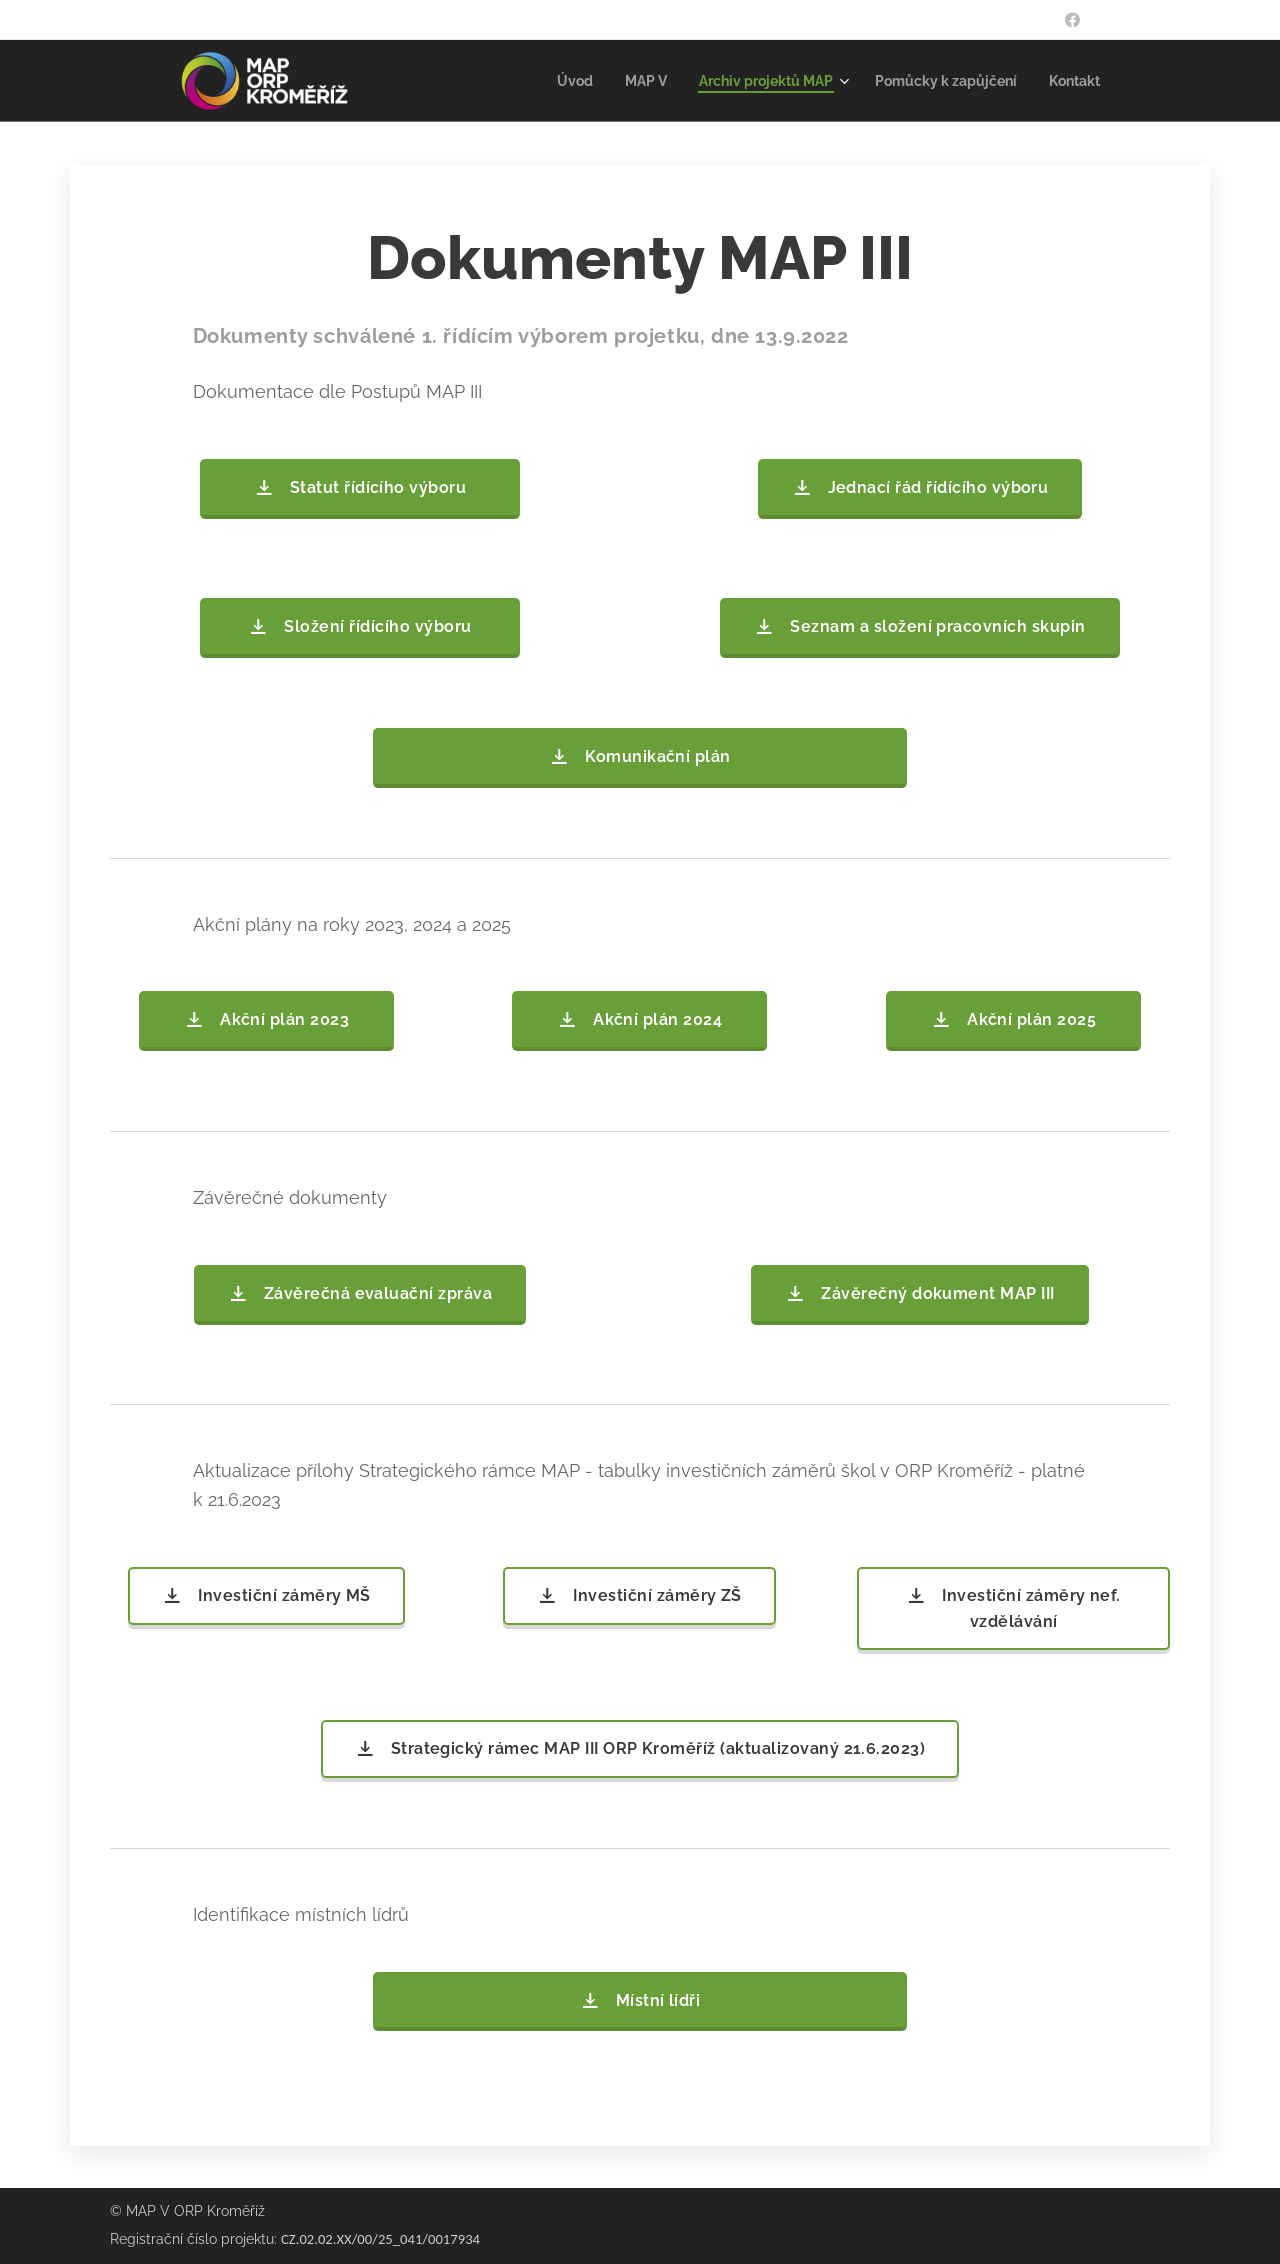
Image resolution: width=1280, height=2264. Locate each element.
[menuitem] (544, 81)
